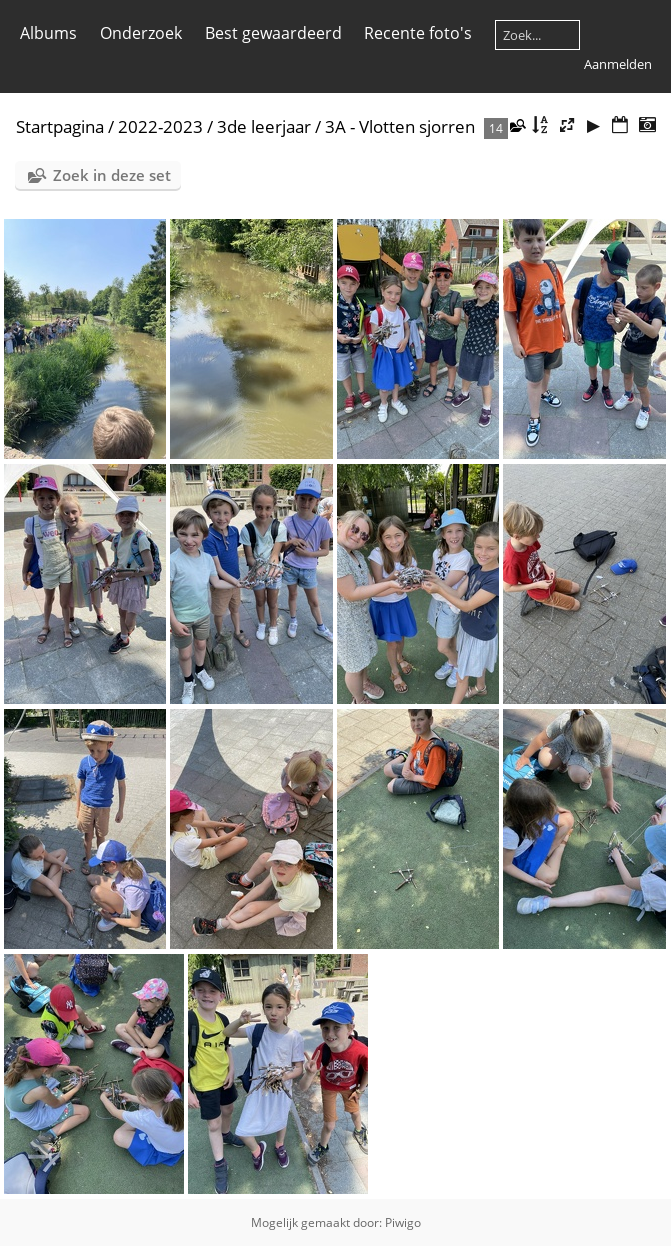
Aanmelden (618, 64)
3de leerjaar (264, 126)
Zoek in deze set (112, 175)
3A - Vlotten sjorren (400, 126)
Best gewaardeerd (273, 33)
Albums (48, 33)
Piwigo (403, 1222)
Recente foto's (418, 33)
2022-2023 (160, 126)
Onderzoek (141, 33)
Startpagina (60, 126)
